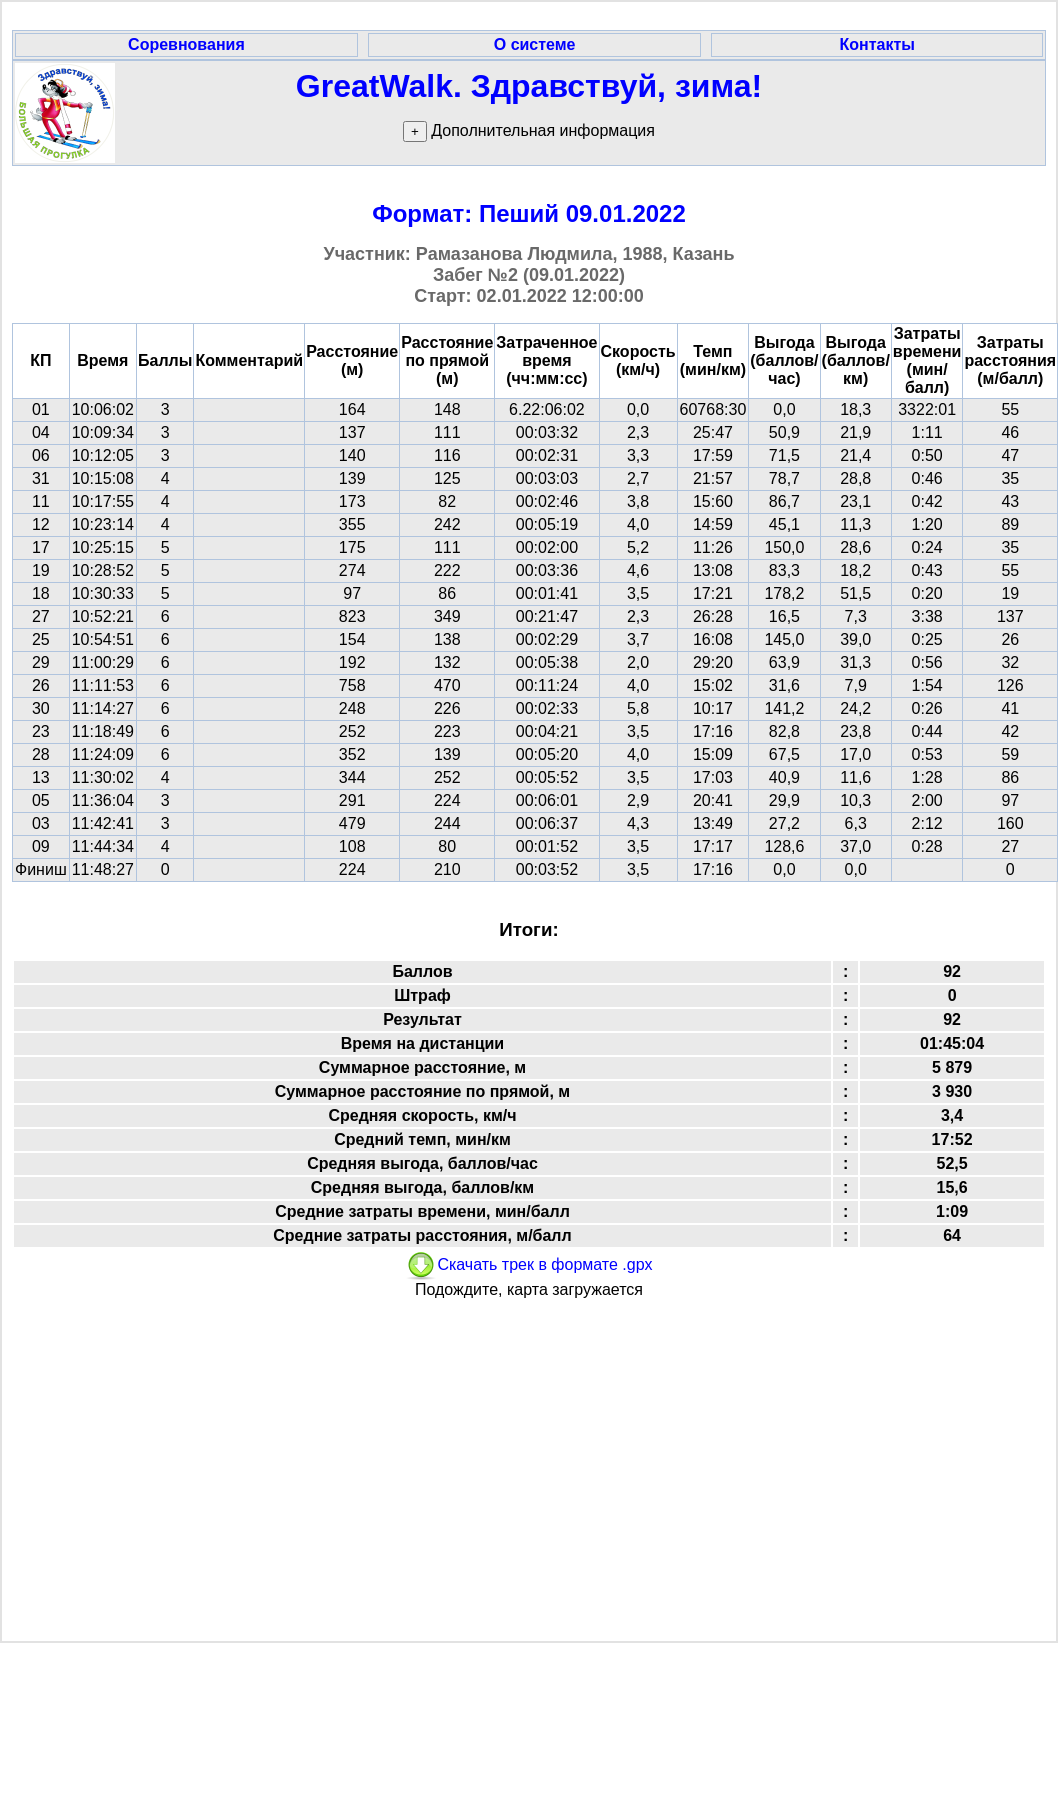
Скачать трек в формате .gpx (528, 1264)
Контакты (876, 44)
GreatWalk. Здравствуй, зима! (529, 86)
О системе (535, 44)
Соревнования (186, 44)
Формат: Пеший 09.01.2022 (529, 213)
